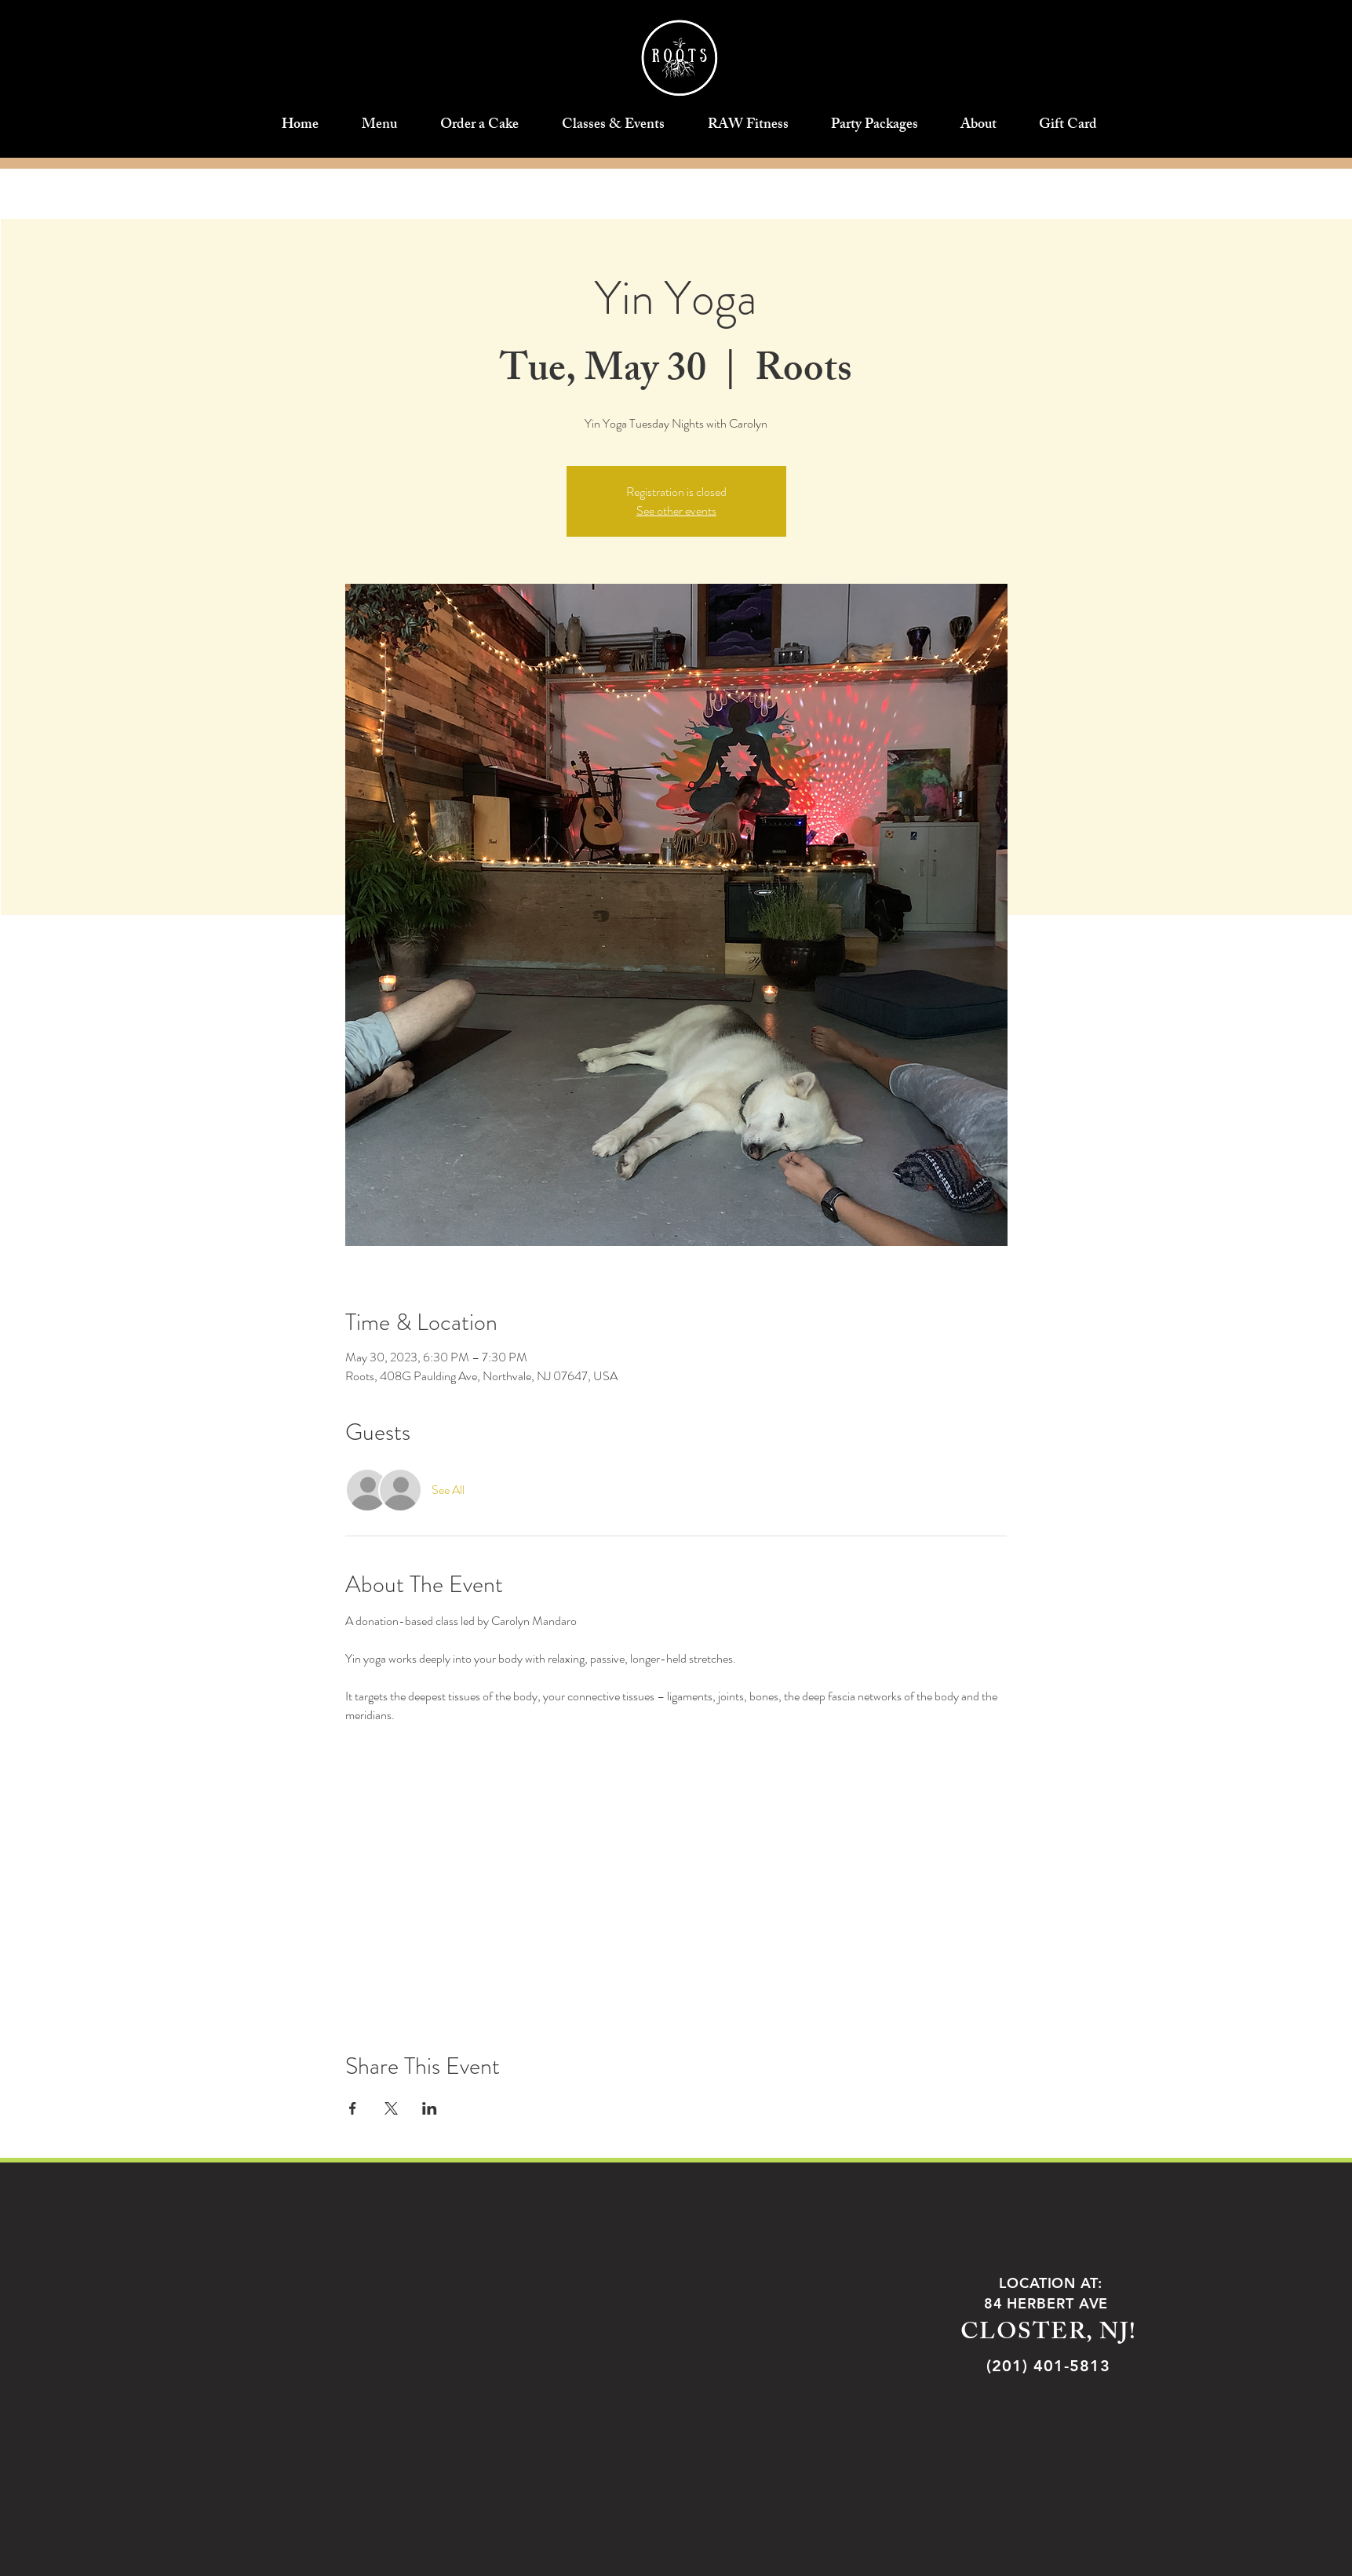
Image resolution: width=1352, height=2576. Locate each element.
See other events (676, 510)
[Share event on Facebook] (352, 2108)
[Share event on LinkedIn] (429, 2108)
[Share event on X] (391, 2108)
